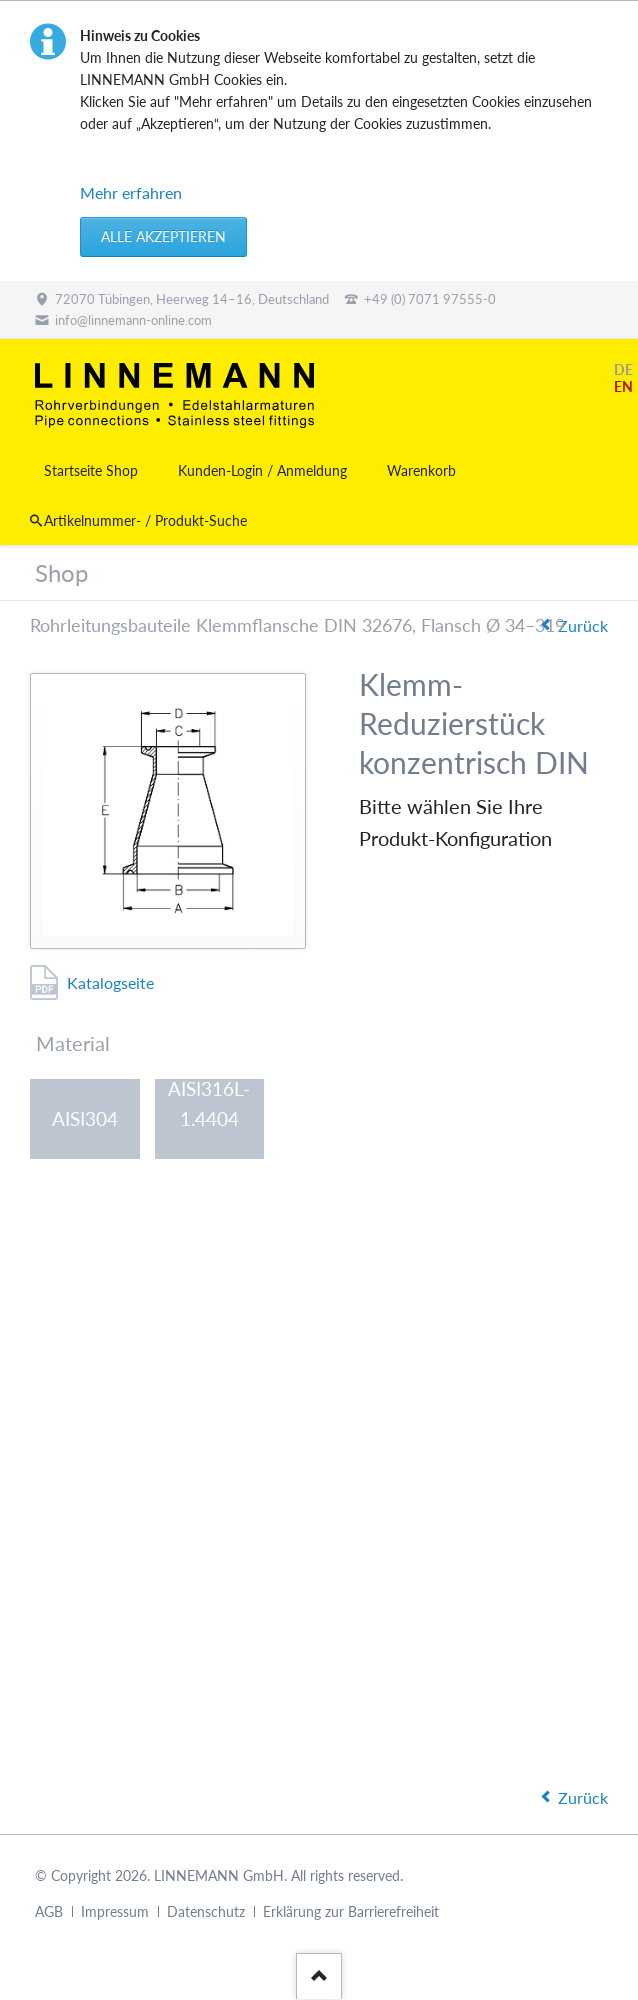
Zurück (583, 625)
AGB (49, 1912)
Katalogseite (110, 982)
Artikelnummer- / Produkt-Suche (145, 520)
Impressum (115, 1912)
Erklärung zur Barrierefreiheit (351, 1912)
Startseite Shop (91, 470)
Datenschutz (206, 1912)
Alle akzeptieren (163, 236)
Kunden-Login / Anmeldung (262, 470)
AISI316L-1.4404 (209, 1107)
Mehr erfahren (131, 192)
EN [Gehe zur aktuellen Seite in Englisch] (623, 386)
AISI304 (85, 1118)
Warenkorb (421, 470)
